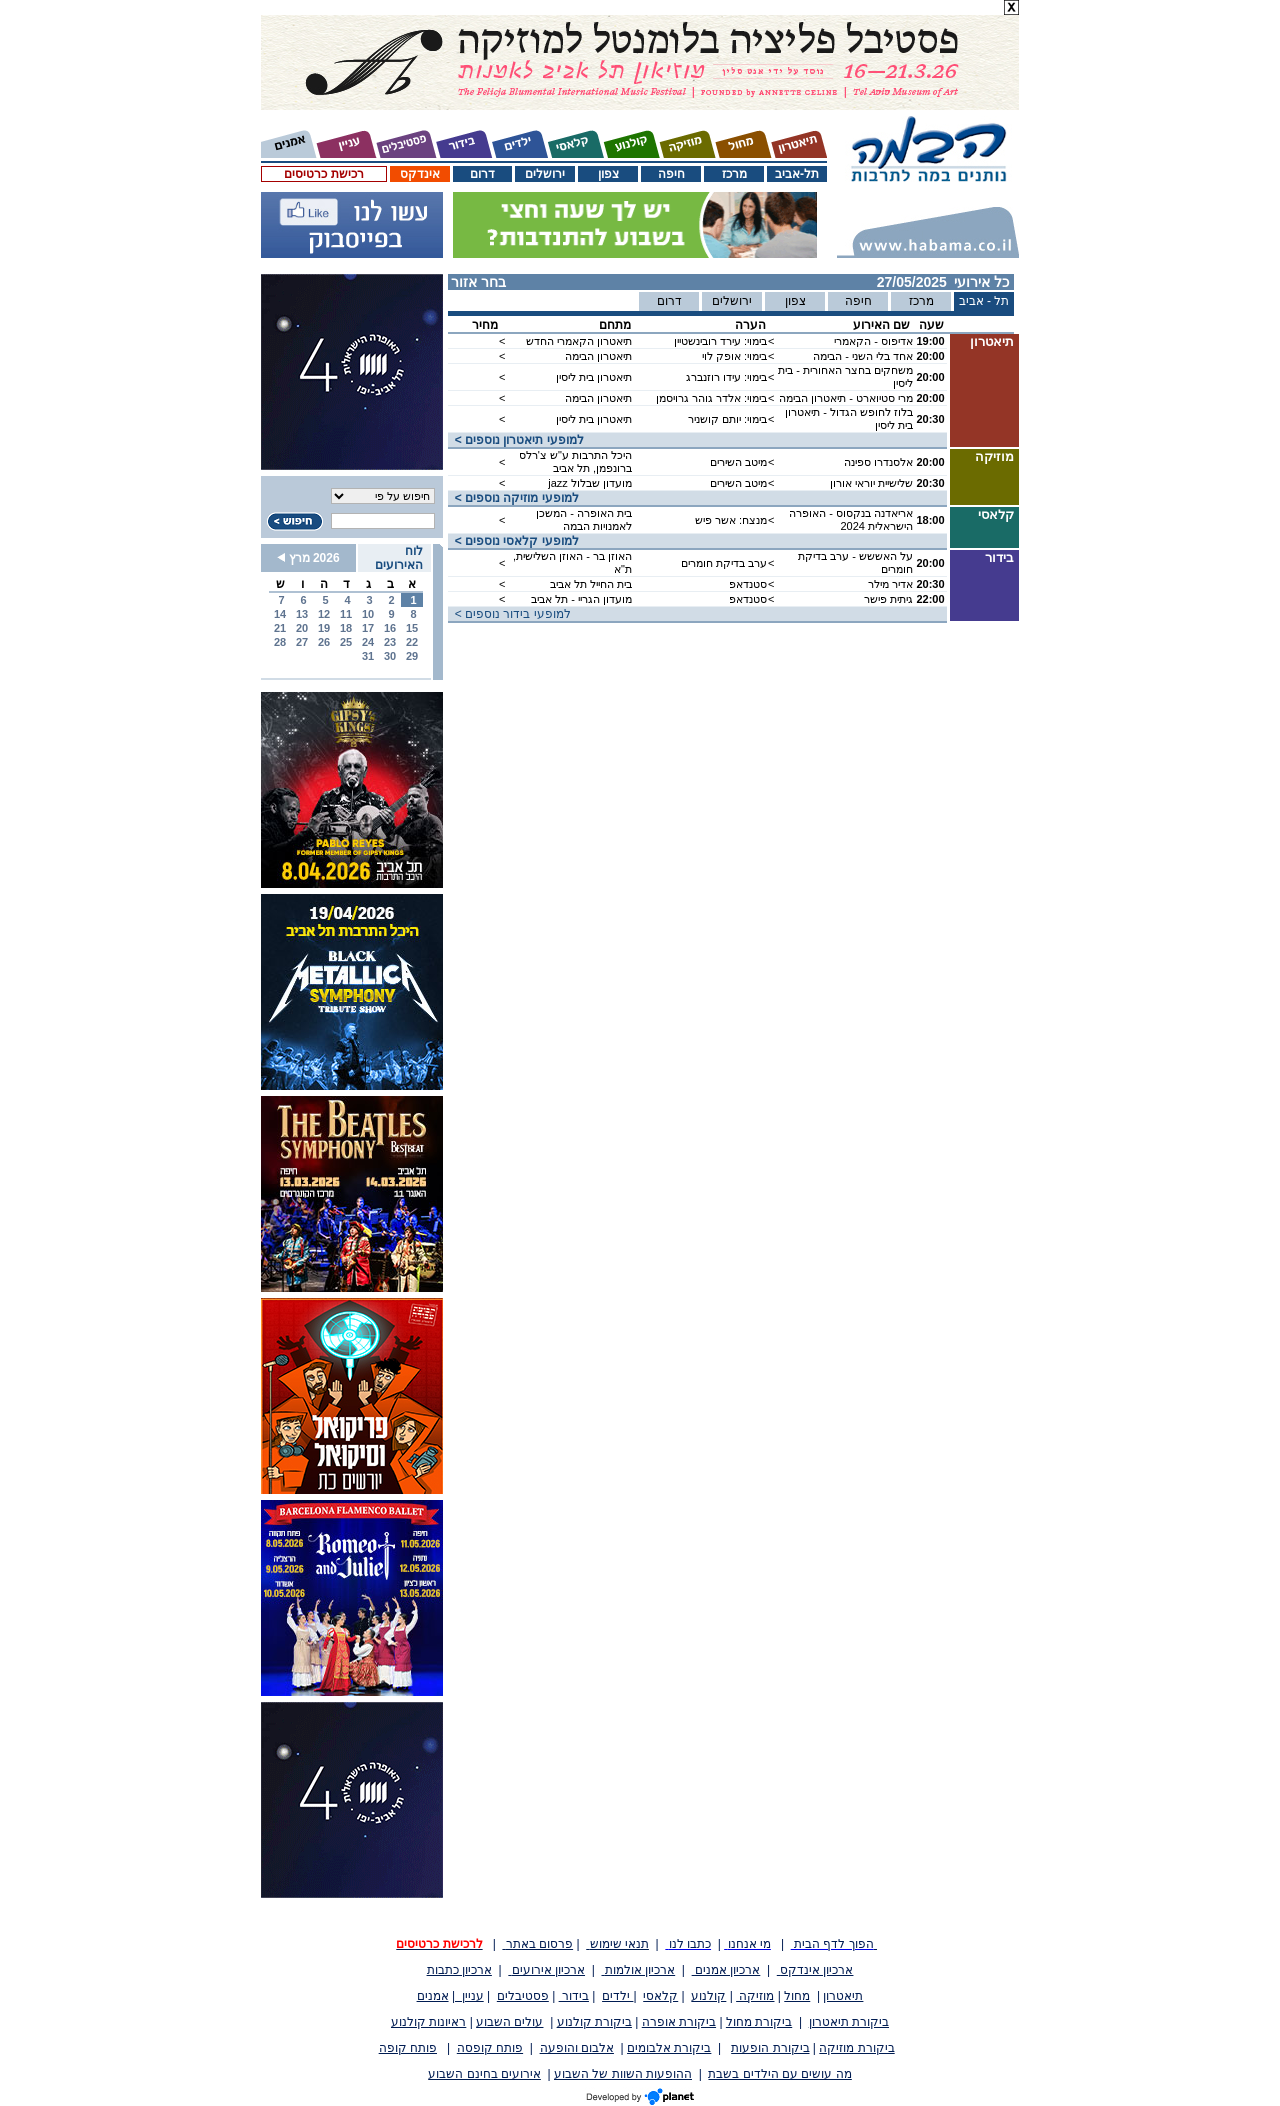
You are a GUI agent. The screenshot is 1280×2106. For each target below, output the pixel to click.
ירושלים (545, 174)
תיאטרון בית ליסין (594, 377)
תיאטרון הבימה (598, 356)
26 (324, 642)
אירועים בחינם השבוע (484, 2074)
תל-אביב (797, 174)
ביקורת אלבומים (669, 2048)
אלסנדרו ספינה (878, 462)
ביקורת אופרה (679, 2022)
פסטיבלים (523, 1996)
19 (324, 628)
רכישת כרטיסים (323, 174)
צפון (608, 174)
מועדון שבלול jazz (590, 483)
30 (390, 656)
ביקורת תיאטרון (849, 2022)
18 (346, 628)
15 (412, 628)
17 (368, 628)
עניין (469, 1996)
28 (280, 642)
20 (302, 628)
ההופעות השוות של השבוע (623, 2074)
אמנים (433, 1996)
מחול (797, 1996)
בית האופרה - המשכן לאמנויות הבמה (584, 519)
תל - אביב (984, 301)
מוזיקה (755, 1996)
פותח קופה (408, 2048)
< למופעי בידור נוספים (509, 614)
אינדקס (420, 174)
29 (412, 656)
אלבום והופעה (577, 2048)
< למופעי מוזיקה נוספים (513, 498)
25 (346, 642)
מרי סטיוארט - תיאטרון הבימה (846, 398)
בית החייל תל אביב (591, 584)
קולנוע (708, 1996)
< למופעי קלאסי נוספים (513, 541)
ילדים (617, 1996)
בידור (574, 1996)
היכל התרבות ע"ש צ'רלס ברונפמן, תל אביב (575, 461)
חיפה (671, 174)
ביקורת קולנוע (594, 2022)
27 (302, 642)
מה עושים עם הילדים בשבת (779, 2074)
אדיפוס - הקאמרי (873, 341)
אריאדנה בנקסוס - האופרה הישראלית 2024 (851, 519)
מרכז (734, 174)
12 (324, 614)
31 (368, 656)
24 (368, 642)
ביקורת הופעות (770, 2048)
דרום (482, 174)
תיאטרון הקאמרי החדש (579, 341)
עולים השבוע (509, 2022)
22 (412, 642)
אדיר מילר (890, 584)
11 (346, 614)
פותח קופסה (490, 2048)
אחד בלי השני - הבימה (863, 356)
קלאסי (660, 1996)
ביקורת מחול (759, 2022)
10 (368, 614)
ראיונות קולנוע (428, 2022)
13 (302, 614)
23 (390, 642)
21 (280, 628)
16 (390, 628)
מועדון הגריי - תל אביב (581, 599)
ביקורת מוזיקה (856, 2048)
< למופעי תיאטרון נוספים (516, 440)
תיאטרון (843, 1996)
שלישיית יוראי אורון (871, 483)
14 (280, 614)
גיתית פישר (888, 599)
